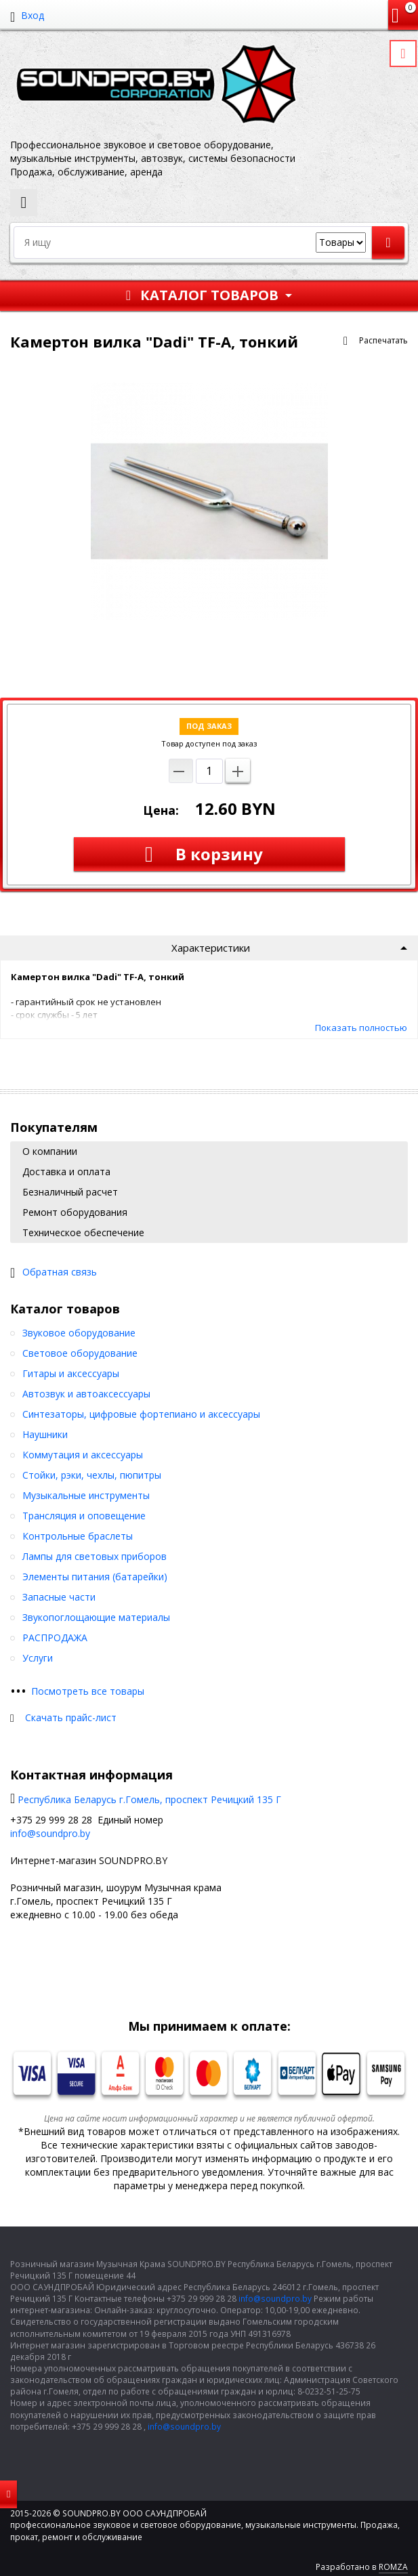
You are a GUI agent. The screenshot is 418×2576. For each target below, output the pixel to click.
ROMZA (393, 2567)
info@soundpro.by (50, 1833)
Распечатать (383, 340)
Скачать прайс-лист (71, 1717)
